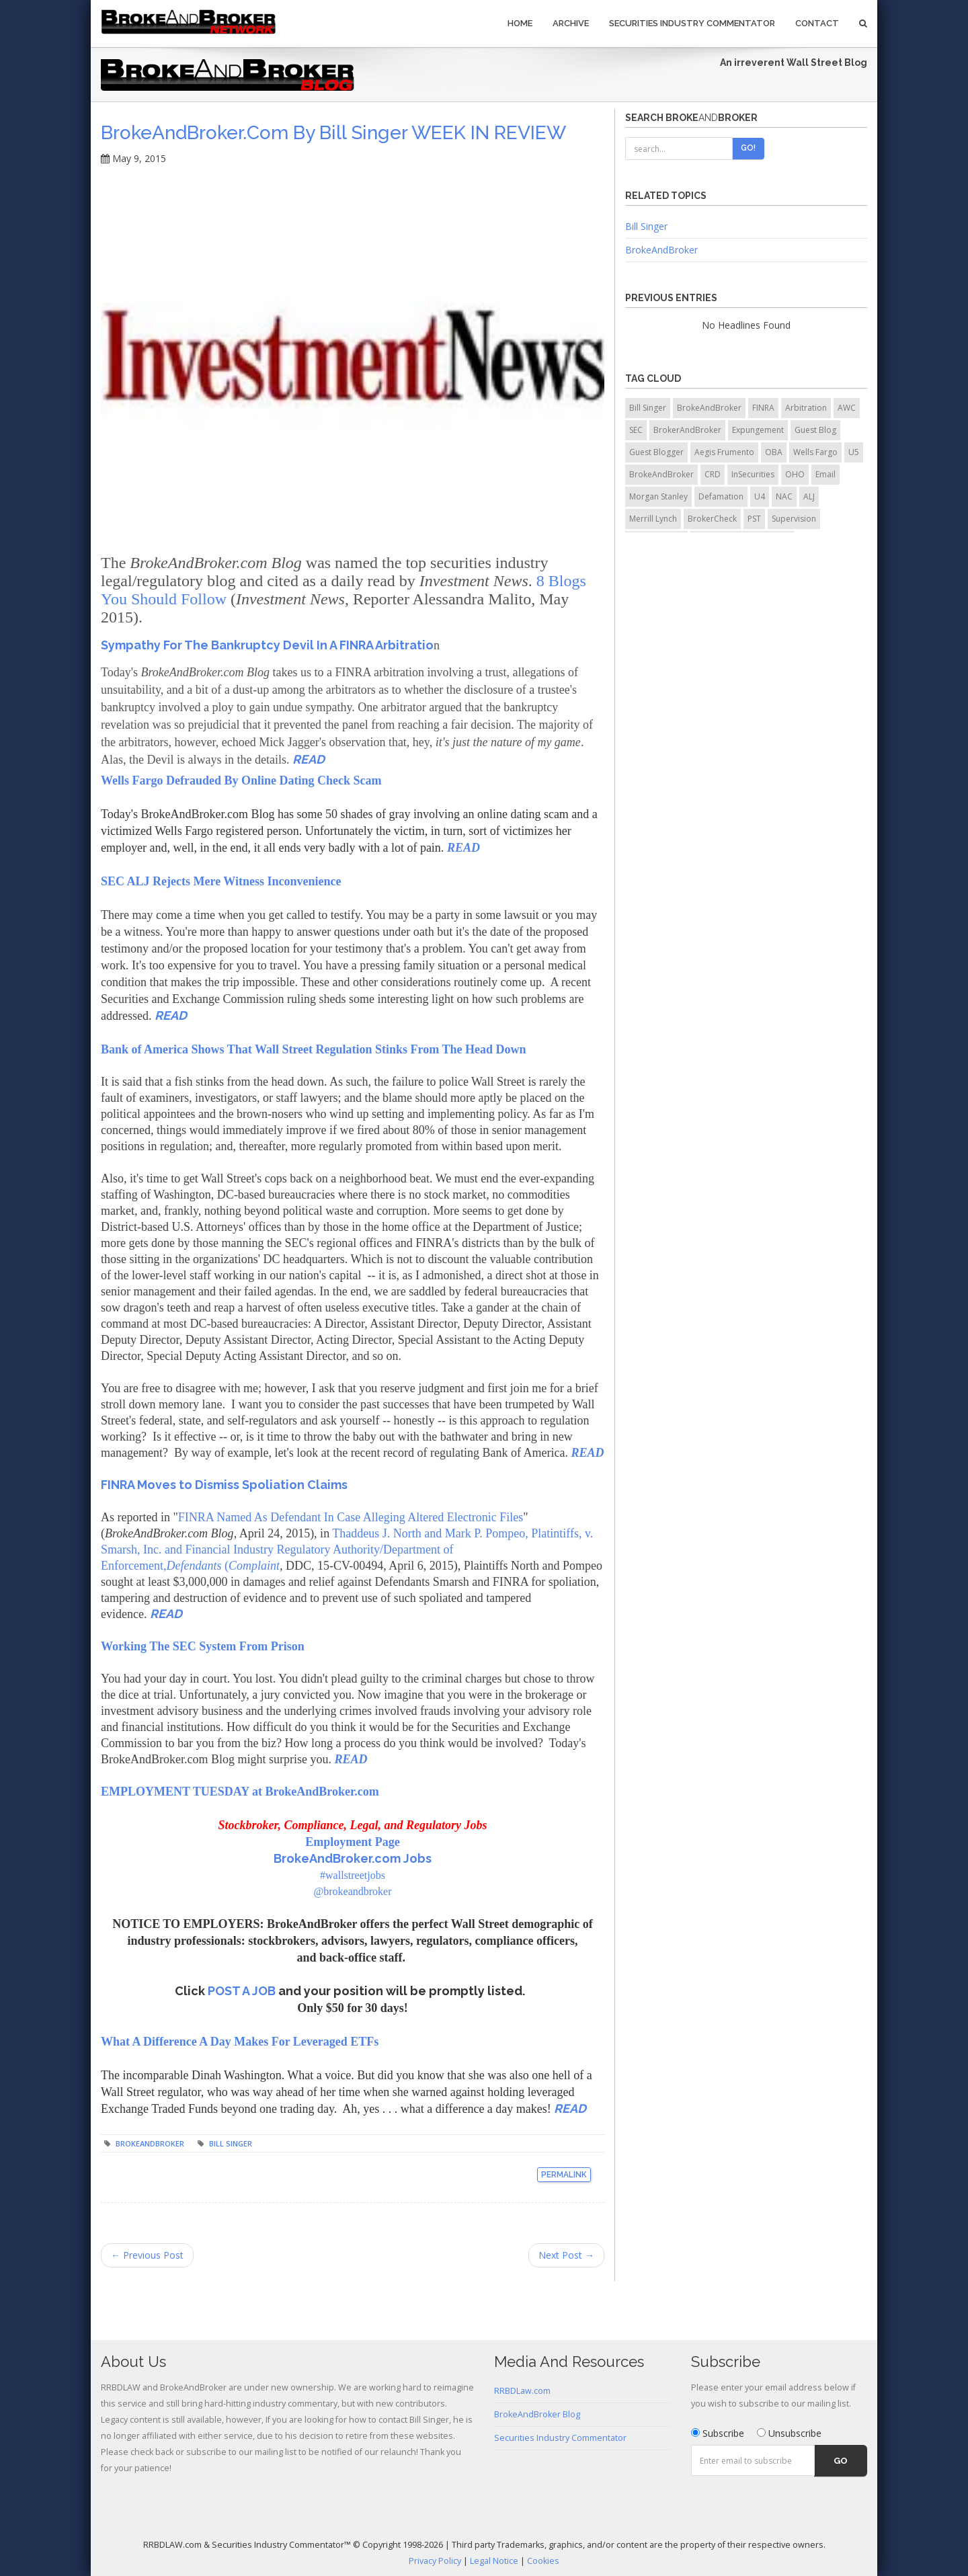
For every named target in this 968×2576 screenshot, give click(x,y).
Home (520, 23)
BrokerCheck (712, 518)
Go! (748, 148)
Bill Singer (230, 2143)
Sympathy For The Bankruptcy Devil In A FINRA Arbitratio (267, 645)
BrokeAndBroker (150, 2143)
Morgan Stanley (658, 496)
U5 (853, 452)
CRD (712, 474)
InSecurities (752, 474)
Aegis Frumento (724, 452)
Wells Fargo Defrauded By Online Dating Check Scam (241, 780)
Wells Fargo (815, 452)
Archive (571, 23)
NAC (784, 496)
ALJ (809, 496)
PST (754, 518)
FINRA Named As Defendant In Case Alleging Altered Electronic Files (350, 1517)
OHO (795, 474)
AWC (847, 407)
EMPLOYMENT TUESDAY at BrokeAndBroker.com (240, 1791)
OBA (773, 452)
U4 (759, 496)
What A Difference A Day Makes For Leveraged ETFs (239, 2041)
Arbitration (806, 407)
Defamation (720, 496)
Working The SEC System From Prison (203, 1646)
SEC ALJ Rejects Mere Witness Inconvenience (221, 881)
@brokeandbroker (352, 1891)
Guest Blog (815, 430)
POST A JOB (243, 1991)
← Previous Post (147, 2255)
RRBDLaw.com (522, 2391)
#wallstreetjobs (352, 1875)
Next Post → (566, 2255)
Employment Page (352, 1842)
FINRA (763, 407)
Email (825, 474)
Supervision (794, 518)
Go (841, 2461)
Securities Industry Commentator (692, 23)
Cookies (543, 2561)
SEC (636, 430)
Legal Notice (494, 2561)
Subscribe (717, 2433)
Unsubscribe (789, 2433)
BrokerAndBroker (687, 430)
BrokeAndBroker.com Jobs (353, 1858)
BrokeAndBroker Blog (537, 2414)
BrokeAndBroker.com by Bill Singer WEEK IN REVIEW (333, 133)
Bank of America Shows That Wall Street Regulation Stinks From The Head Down (313, 1049)
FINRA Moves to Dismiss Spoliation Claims (224, 1485)
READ (308, 759)
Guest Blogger (656, 452)
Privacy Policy (435, 2561)
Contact (817, 23)
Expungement (758, 430)
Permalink (564, 2174)
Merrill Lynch (653, 518)
